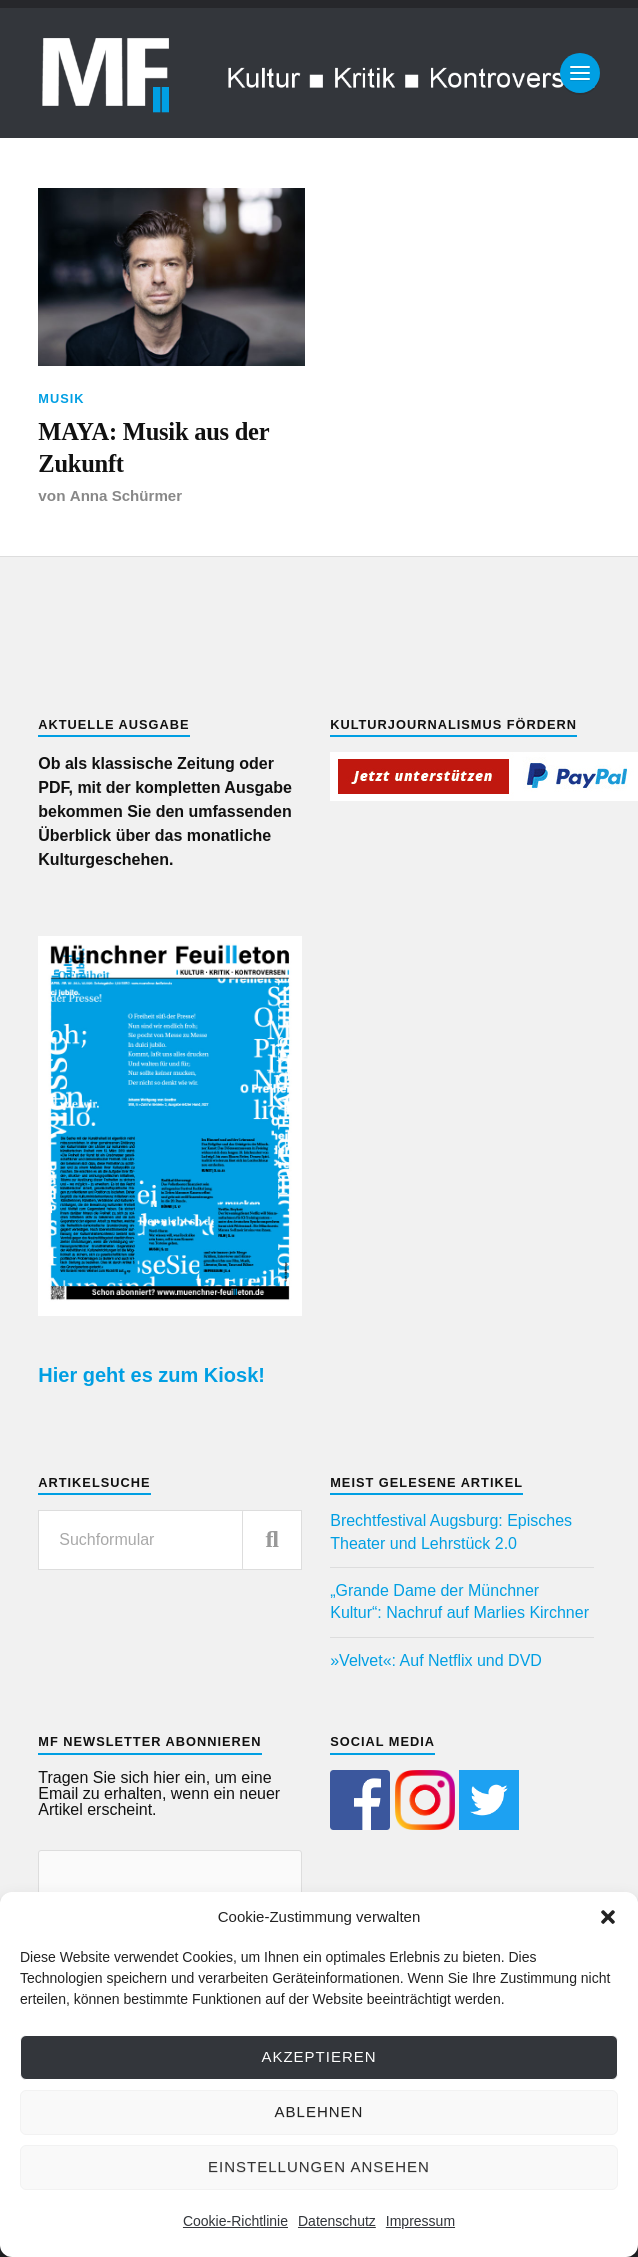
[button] (608, 1917)
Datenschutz (337, 2221)
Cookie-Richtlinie (235, 2221)
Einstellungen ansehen (319, 2166)
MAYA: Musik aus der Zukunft (158, 449)
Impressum (420, 2221)
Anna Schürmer (126, 498)
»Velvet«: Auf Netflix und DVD (436, 1663)
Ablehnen (319, 2111)
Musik (61, 398)
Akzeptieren (318, 2056)
